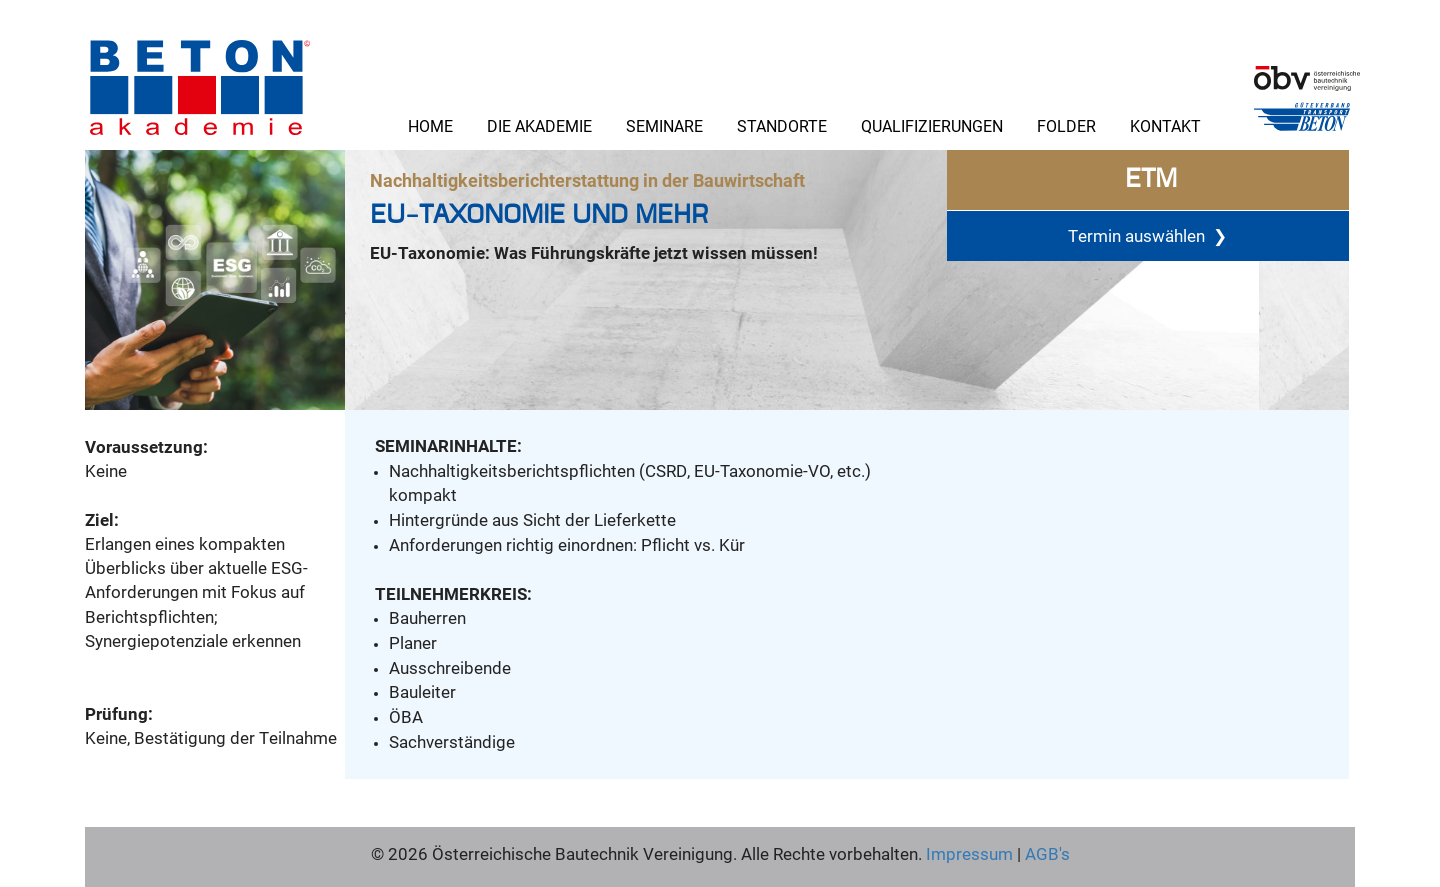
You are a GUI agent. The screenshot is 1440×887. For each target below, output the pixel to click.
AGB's (1045, 853)
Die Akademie (539, 125)
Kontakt (1165, 125)
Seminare (664, 125)
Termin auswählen (1147, 235)
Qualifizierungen (932, 125)
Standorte (782, 125)
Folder (1066, 125)
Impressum (969, 853)
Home (430, 125)
